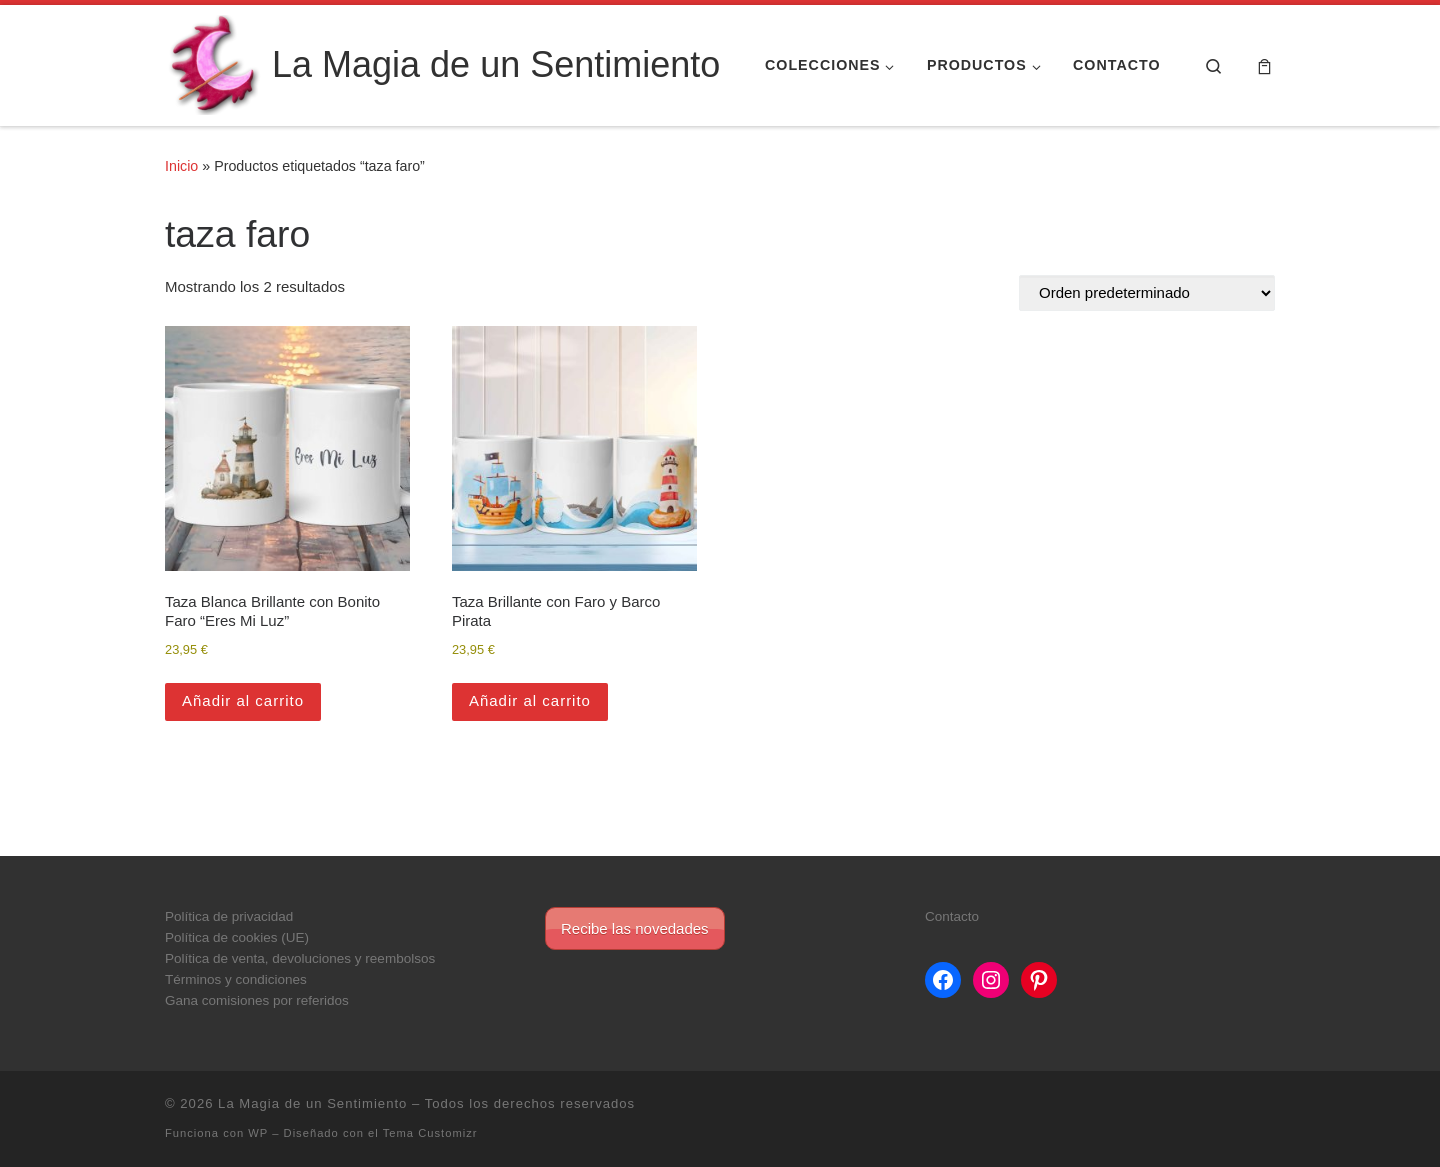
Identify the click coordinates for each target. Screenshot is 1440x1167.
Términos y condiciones (236, 979)
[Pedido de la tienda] (1147, 293)
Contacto (952, 916)
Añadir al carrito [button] (243, 700)
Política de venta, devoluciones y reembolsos (300, 958)
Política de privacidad (229, 916)
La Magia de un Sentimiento (312, 1103)
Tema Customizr (430, 1133)
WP (258, 1133)
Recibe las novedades (635, 928)
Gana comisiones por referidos (257, 1000)
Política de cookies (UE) (237, 937)
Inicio (181, 166)
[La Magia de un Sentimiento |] (215, 62)
